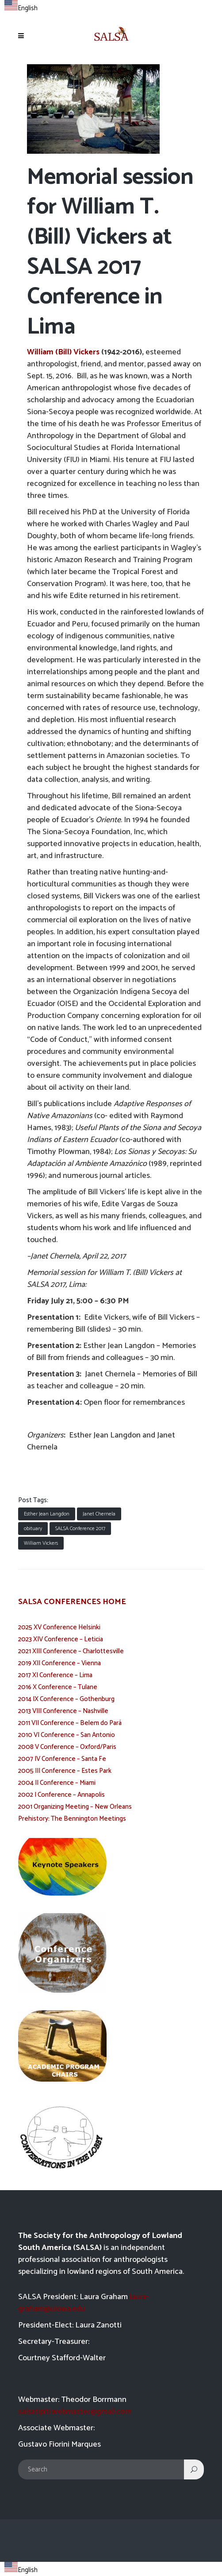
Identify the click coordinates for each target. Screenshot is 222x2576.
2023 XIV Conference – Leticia (60, 1639)
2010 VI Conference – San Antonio (66, 1735)
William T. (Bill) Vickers (93, 222)
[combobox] (21, 7)
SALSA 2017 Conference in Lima (95, 297)
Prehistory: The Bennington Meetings (72, 1818)
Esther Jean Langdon (46, 1514)
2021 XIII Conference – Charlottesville (71, 1651)
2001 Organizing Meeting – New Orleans (75, 1806)
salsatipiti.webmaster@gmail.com (74, 2411)
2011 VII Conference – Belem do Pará (70, 1723)
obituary (33, 1528)
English (21, 8)
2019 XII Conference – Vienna (59, 1663)
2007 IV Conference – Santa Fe (62, 1758)
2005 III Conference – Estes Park (64, 1770)
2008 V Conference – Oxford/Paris (67, 1746)
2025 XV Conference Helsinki (59, 1627)
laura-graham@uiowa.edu (83, 2303)
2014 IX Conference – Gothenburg (66, 1699)
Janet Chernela (99, 1514)
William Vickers (41, 1543)
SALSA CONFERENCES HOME (72, 1602)
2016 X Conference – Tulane (57, 1687)
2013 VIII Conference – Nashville (63, 1711)
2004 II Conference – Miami (57, 1782)
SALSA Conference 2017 (80, 1528)
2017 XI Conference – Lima (55, 1675)
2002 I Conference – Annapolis (61, 1794)
